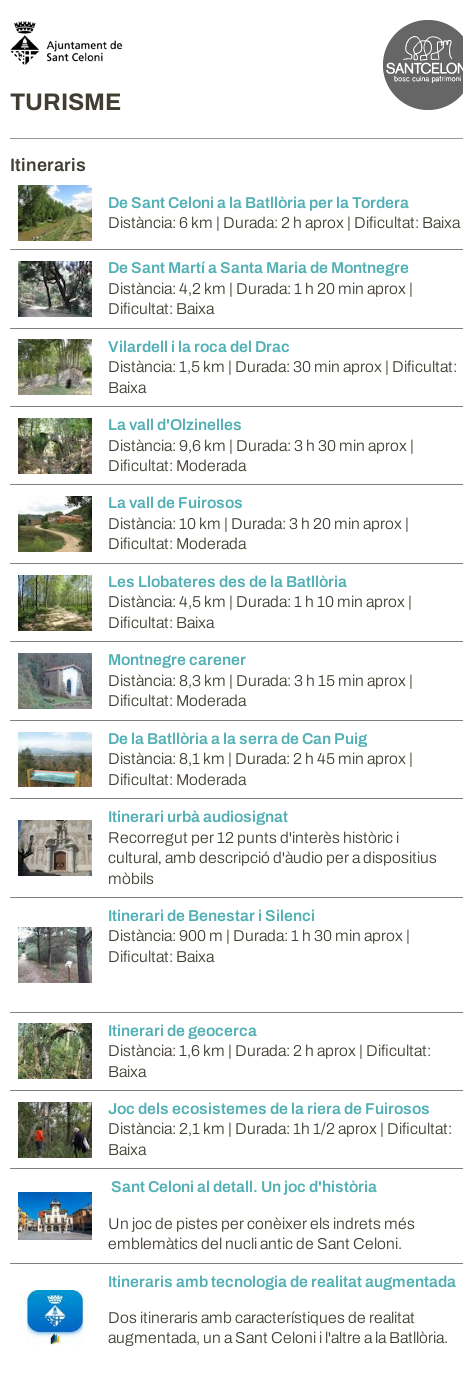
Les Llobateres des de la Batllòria (227, 581)
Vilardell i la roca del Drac (199, 346)
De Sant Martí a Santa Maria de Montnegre (258, 267)
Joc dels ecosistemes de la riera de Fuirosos (269, 1108)
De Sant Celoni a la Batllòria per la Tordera (258, 202)
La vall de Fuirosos (175, 502)
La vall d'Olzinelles (175, 424)
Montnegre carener (177, 659)
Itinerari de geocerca (182, 1030)
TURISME (65, 102)
